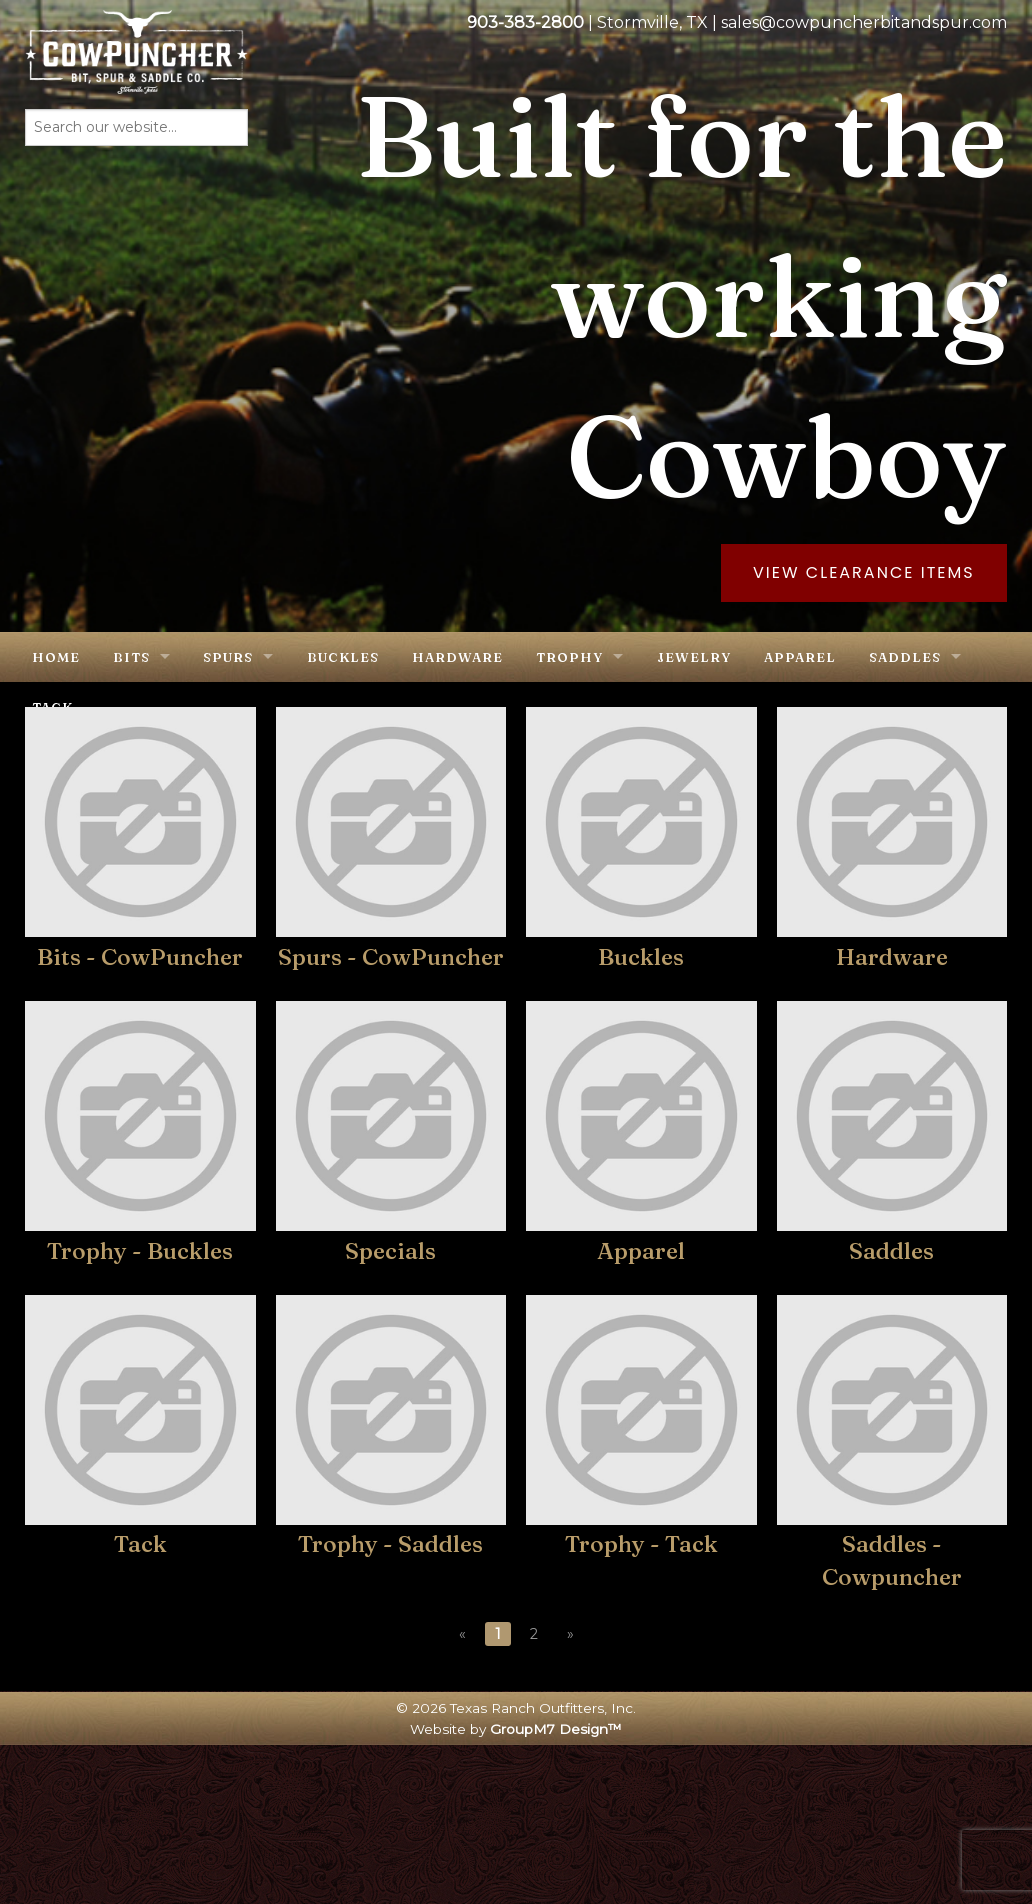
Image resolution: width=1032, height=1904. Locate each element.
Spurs (228, 657)
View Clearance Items (864, 572)
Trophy (569, 657)
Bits (131, 657)
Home (56, 657)
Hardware (457, 657)
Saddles (905, 657)
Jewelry (694, 657)
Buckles (343, 657)
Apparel (800, 657)
